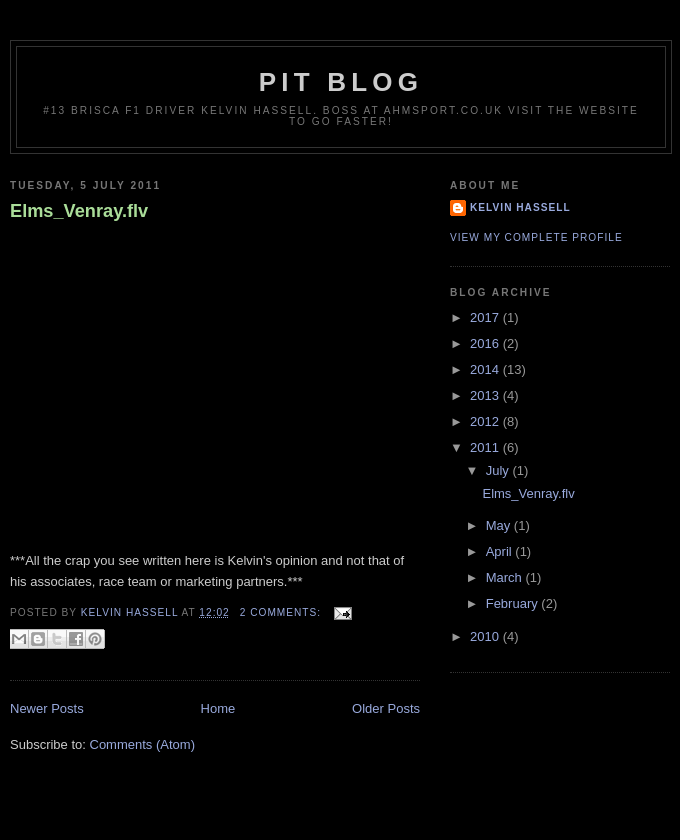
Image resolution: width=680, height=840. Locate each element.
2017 (486, 317)
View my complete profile (536, 237)
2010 (486, 636)
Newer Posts (47, 708)
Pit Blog (341, 82)
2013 (486, 395)
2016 (486, 343)
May (500, 525)
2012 (486, 421)
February (514, 603)
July (499, 470)
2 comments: (282, 612)
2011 (486, 447)
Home (218, 708)
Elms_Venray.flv (79, 211)
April (501, 551)
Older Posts (386, 708)
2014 (486, 369)
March (506, 577)
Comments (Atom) (142, 744)
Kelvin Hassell (520, 207)
